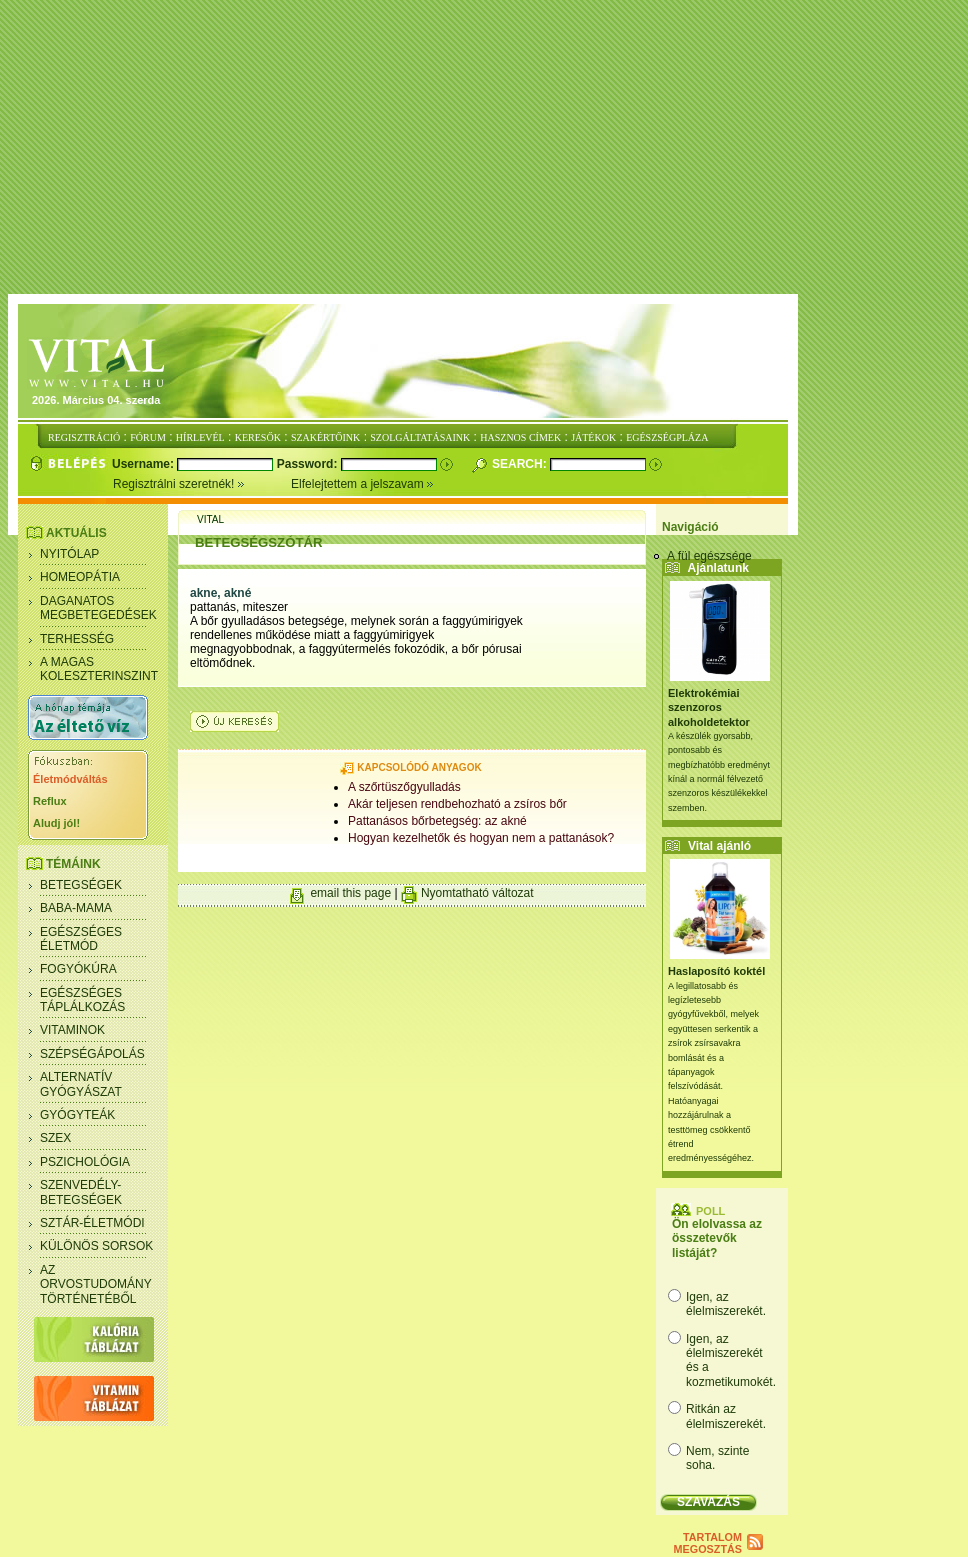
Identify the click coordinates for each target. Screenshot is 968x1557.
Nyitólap (69, 554)
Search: (521, 464)
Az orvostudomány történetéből (96, 1284)
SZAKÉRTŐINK (325, 437)
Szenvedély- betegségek (81, 1192)
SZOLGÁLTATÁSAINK (420, 437)
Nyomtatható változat (477, 893)
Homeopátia (80, 577)
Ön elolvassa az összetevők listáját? (717, 1238)
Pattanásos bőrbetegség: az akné (437, 821)
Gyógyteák (77, 1115)
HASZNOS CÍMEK (520, 437)
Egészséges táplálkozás (82, 1000)
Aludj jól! (56, 823)
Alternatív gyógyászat (81, 1084)
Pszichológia (85, 1162)
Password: (309, 464)
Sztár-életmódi (92, 1223)
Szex (55, 1138)
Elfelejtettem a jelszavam (362, 484)
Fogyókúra (78, 969)
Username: (144, 464)
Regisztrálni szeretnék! (202, 484)
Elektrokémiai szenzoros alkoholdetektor (709, 707)
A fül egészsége (709, 556)
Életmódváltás (70, 779)
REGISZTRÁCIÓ (84, 437)
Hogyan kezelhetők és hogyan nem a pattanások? (481, 838)
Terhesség (77, 639)
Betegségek (81, 885)
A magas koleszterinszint (99, 669)
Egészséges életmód (81, 939)
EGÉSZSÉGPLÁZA (667, 437)
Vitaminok (72, 1030)
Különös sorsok (96, 1246)
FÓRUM (148, 437)
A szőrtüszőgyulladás (404, 787)
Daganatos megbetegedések (98, 608)
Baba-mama (76, 908)
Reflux (50, 801)
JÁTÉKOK (593, 437)
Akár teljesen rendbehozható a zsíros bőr (457, 804)
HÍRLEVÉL (200, 437)
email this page (350, 893)
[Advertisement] (488, 148)
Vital (210, 519)
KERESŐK (258, 437)
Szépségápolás (92, 1054)
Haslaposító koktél (716, 971)
